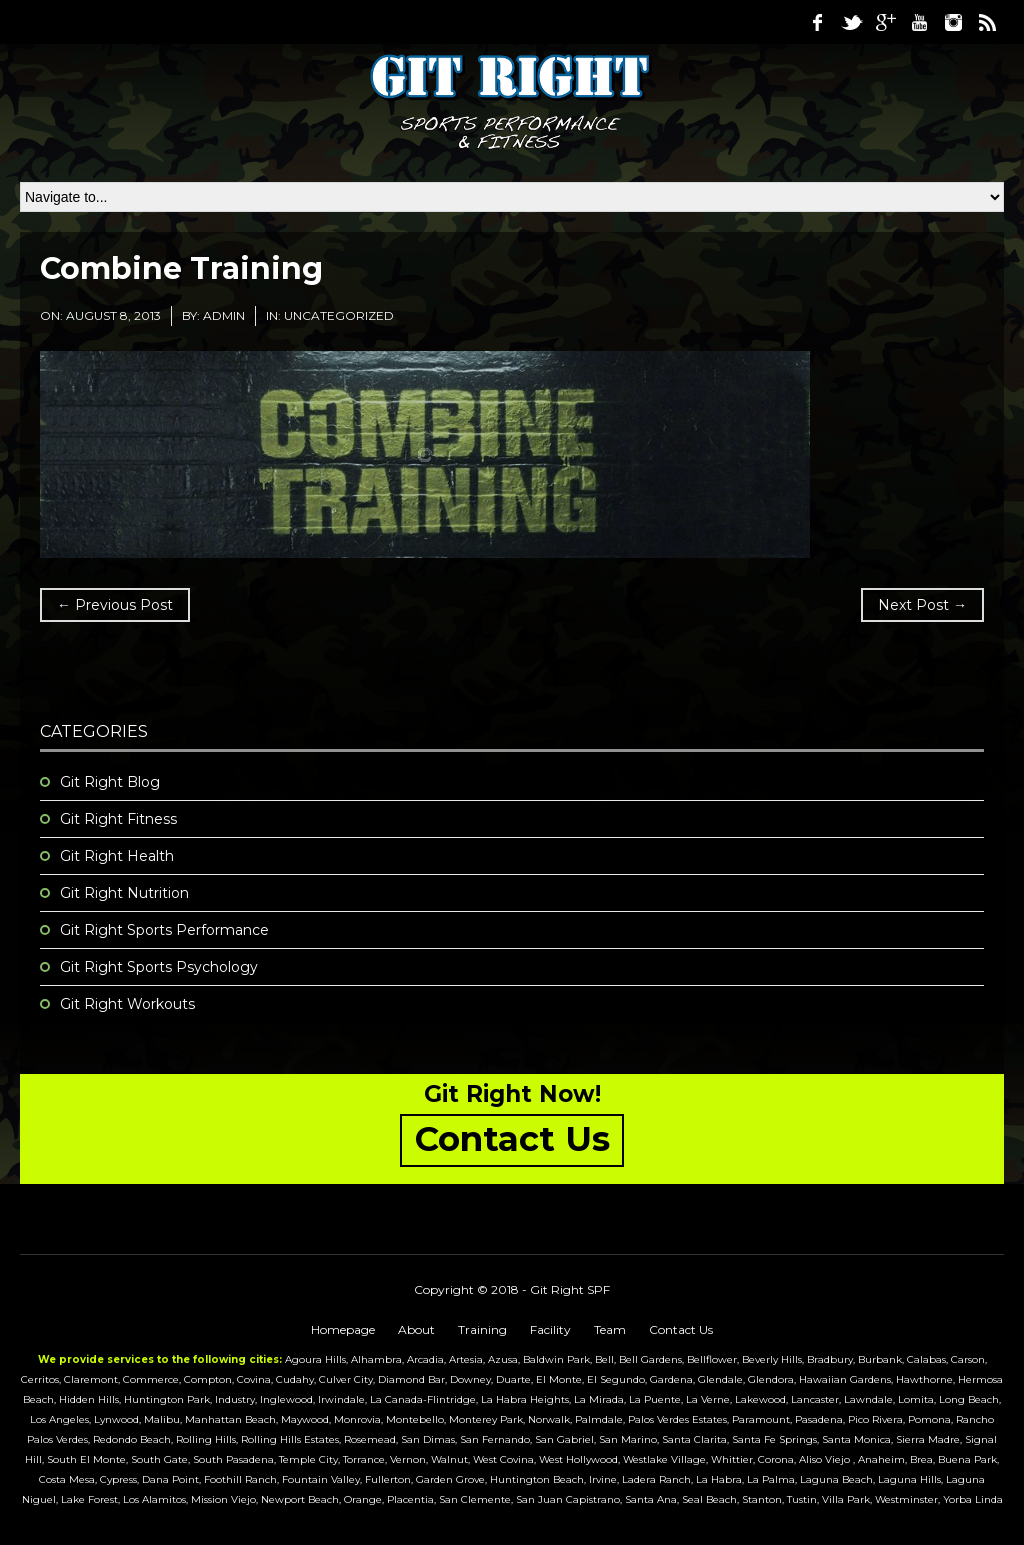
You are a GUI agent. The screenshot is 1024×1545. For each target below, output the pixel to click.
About (416, 1329)
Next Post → (922, 605)
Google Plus (885, 22)
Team (610, 1329)
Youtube (919, 22)
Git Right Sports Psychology (159, 967)
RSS (987, 22)
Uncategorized (339, 315)
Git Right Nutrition (124, 893)
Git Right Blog (110, 782)
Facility (550, 1329)
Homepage (343, 1329)
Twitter (851, 22)
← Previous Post (115, 605)
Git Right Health (117, 856)
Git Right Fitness (118, 819)
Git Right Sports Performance (164, 930)
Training (482, 1329)
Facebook (817, 22)
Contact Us (681, 1329)
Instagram (953, 22)
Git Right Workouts (127, 1004)
